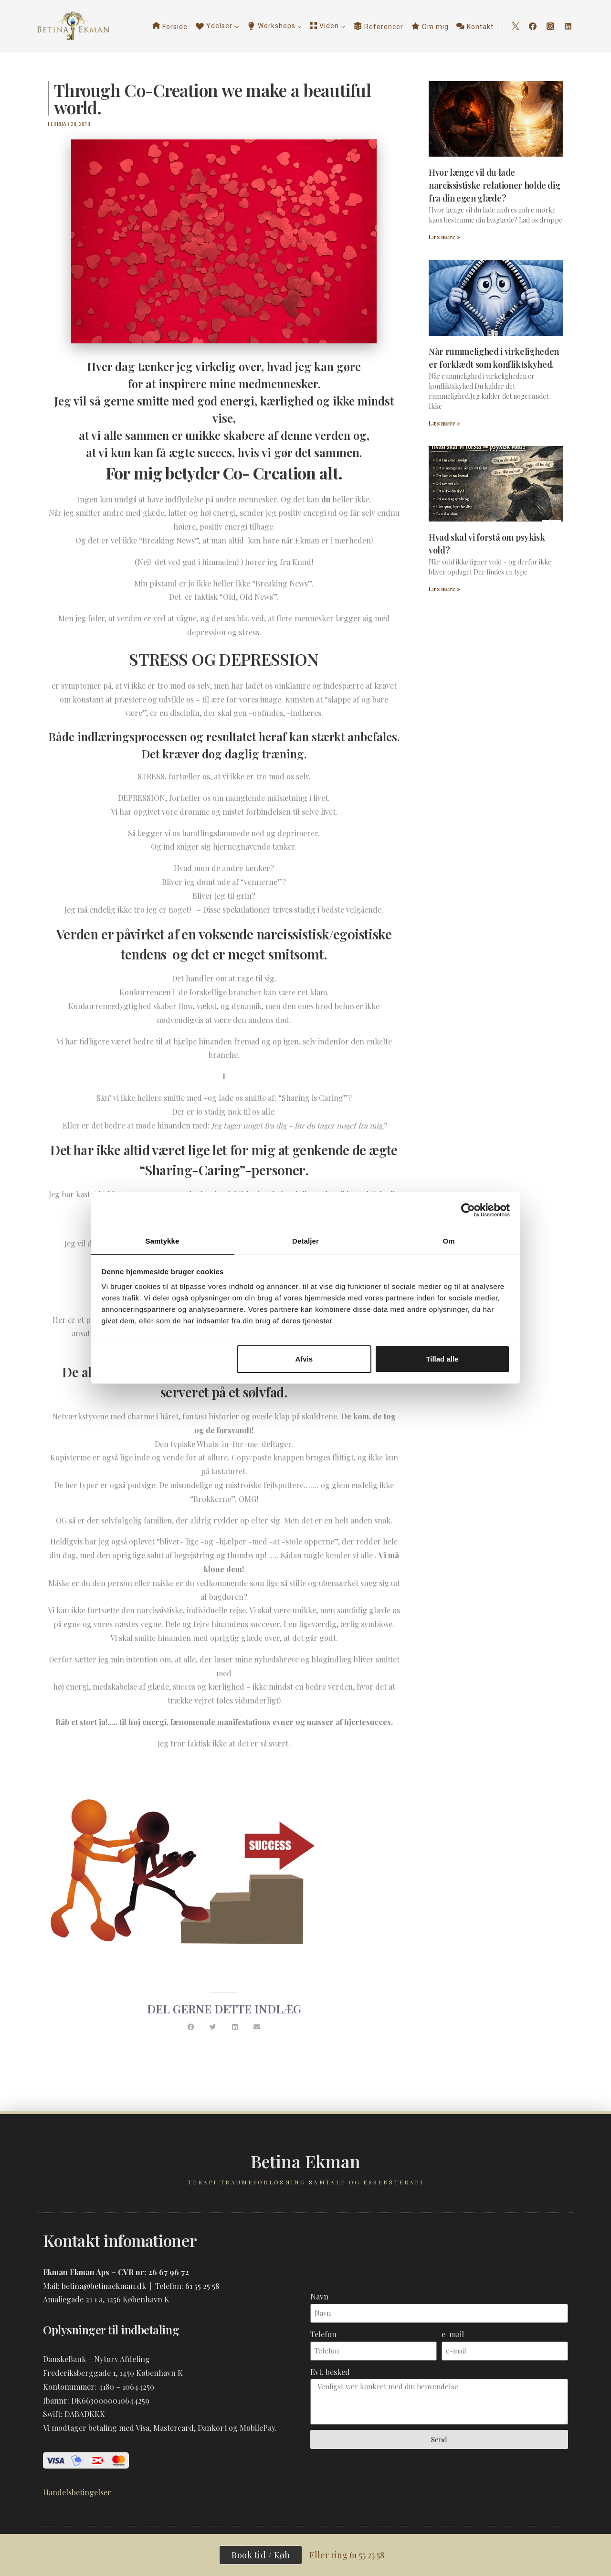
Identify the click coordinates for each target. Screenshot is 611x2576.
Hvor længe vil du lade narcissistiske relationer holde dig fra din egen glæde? (494, 185)
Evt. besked (330, 2371)
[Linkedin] (568, 26)
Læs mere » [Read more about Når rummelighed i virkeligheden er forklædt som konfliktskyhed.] (444, 423)
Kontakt (475, 26)
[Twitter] (515, 26)
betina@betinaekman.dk (104, 2285)
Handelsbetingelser (77, 2492)
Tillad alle (442, 1359)
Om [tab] (448, 1240)
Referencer (378, 26)
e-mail (453, 2334)
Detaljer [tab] (305, 1240)
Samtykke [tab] (162, 1240)
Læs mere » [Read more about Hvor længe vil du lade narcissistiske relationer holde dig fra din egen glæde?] (444, 237)
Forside (170, 26)
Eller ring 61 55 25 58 (349, 2555)
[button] (191, 2026)
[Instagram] (550, 26)
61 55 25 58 (202, 2285)
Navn (319, 2296)
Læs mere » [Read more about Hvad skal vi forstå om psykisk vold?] (444, 589)
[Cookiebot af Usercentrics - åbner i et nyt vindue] (468, 1210)
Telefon (323, 2334)
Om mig (430, 26)
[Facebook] (532, 26)
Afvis (304, 1359)
